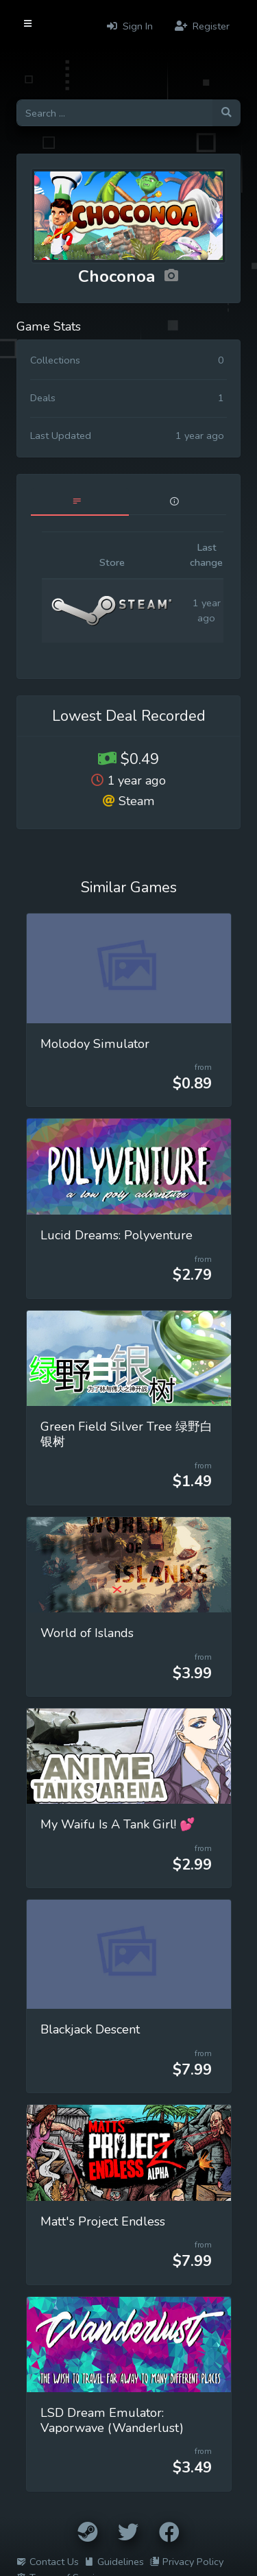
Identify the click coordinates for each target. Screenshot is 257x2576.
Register (202, 26)
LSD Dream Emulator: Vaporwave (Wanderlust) (112, 2420)
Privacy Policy (186, 2561)
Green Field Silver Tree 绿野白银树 (126, 1434)
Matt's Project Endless (102, 2221)
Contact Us (47, 2561)
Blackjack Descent (90, 2029)
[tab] (80, 501)
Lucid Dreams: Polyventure (116, 1235)
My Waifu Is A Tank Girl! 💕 (117, 1824)
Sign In (130, 26)
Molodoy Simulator (94, 1044)
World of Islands (87, 1633)
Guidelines (114, 2561)
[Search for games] (114, 112)
